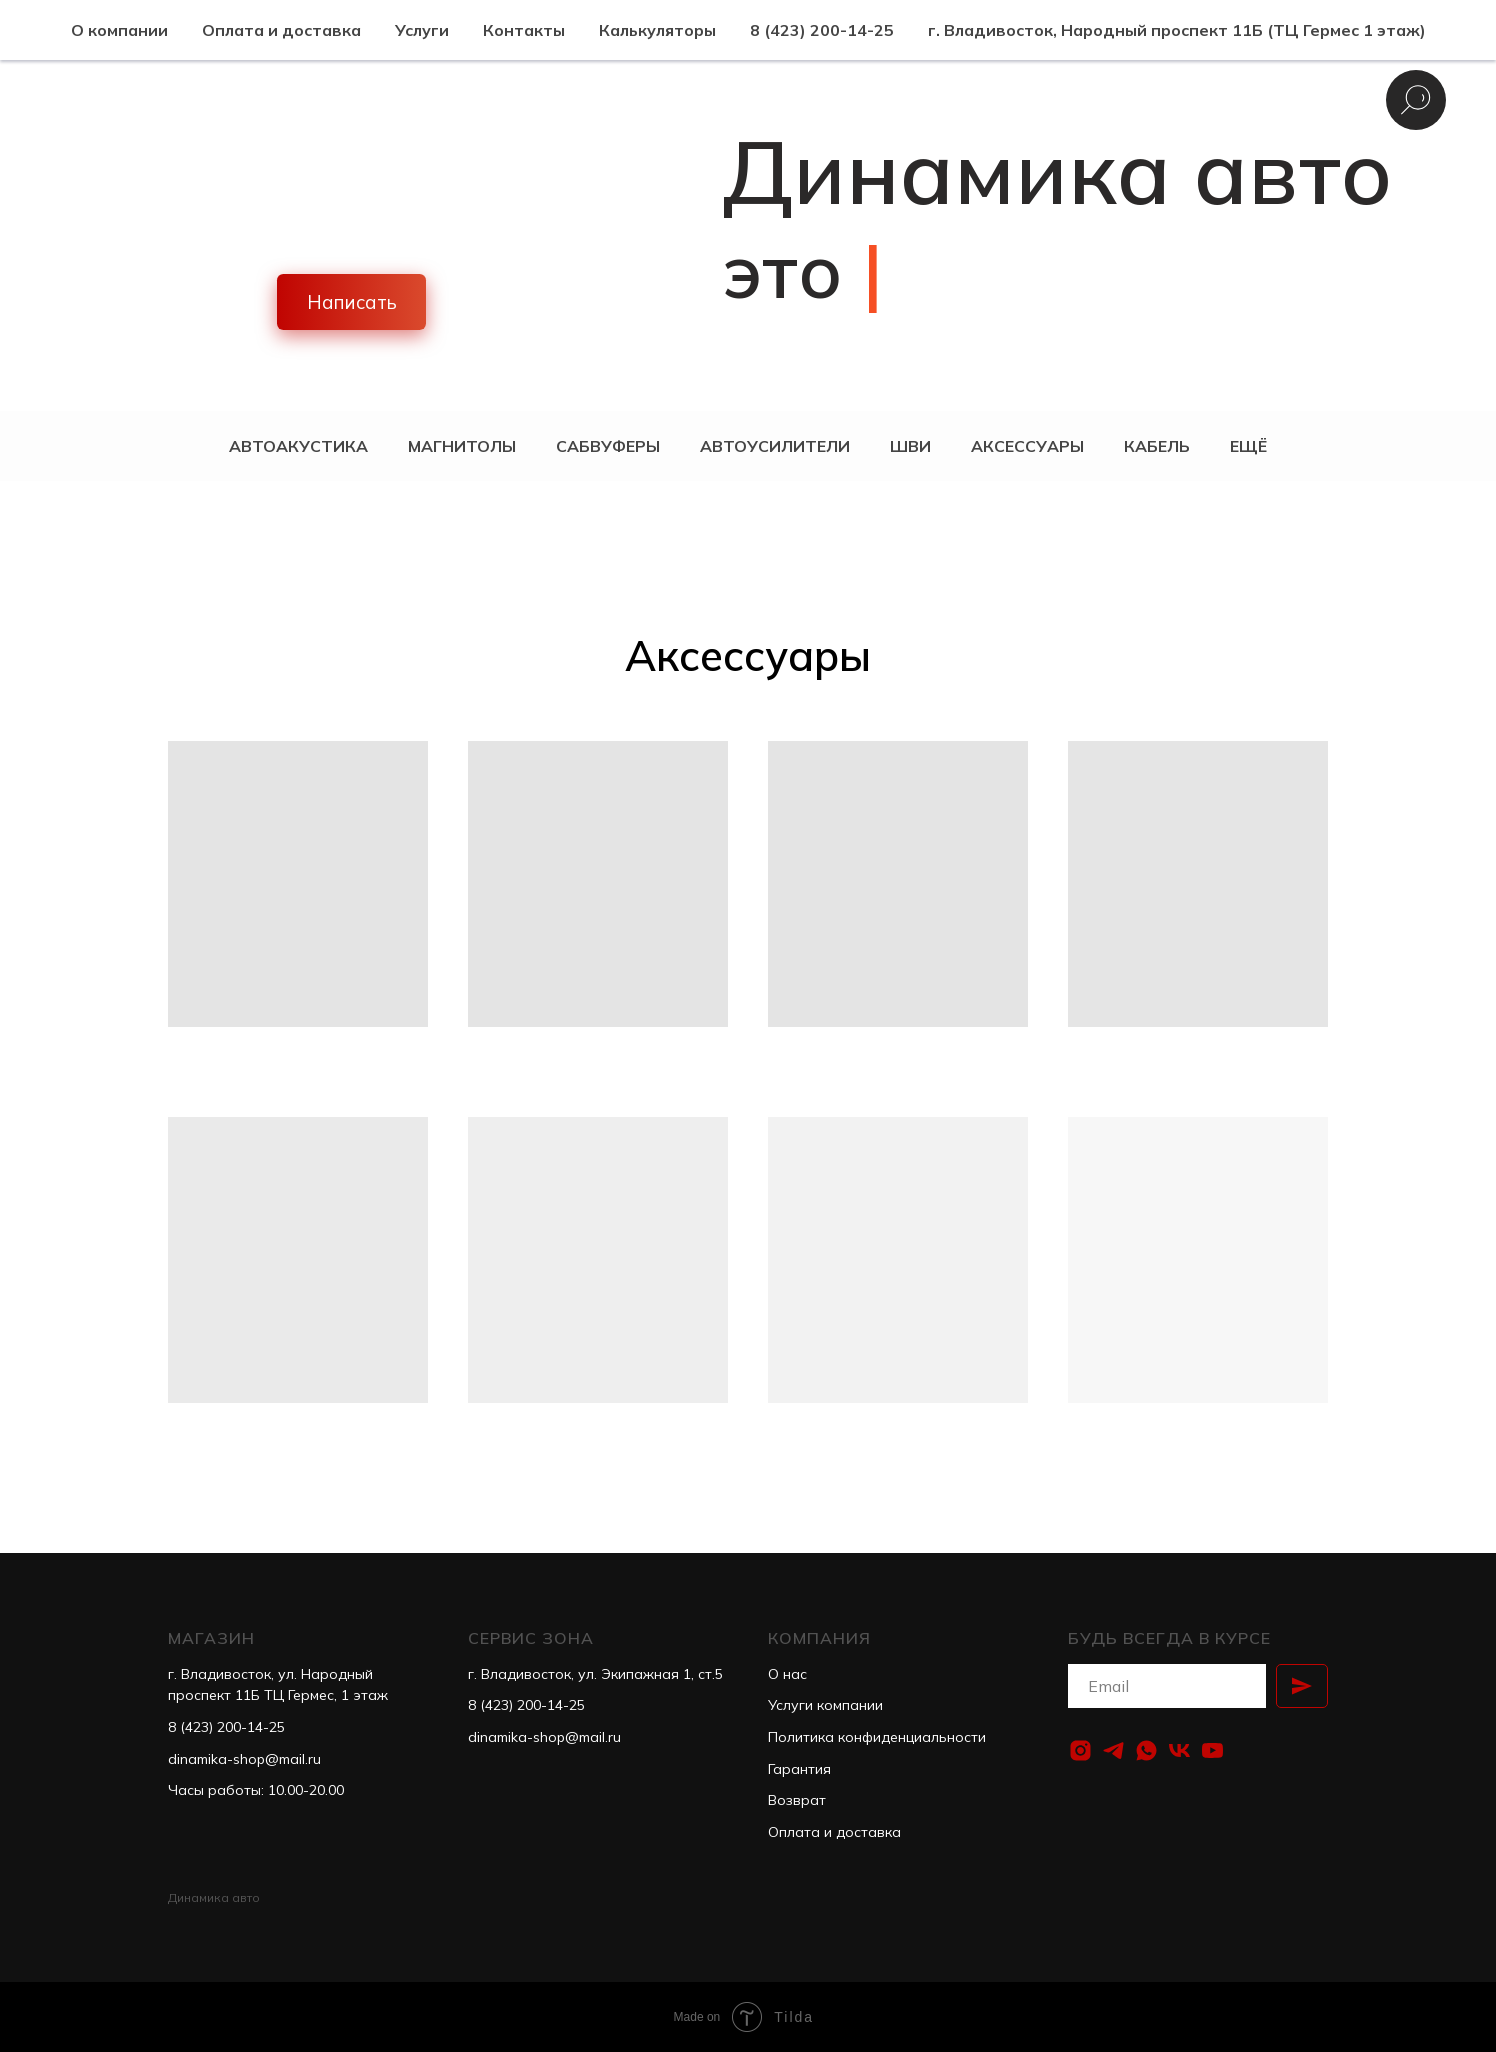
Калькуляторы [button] (657, 30)
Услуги (422, 30)
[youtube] (1212, 1750)
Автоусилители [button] (775, 446)
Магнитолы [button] (462, 446)
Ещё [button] (1248, 446)
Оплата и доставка (281, 30)
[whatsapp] (1146, 1750)
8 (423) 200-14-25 (822, 30)
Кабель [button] (1157, 446)
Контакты (524, 30)
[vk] (1179, 1750)
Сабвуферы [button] (608, 446)
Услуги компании (825, 1705)
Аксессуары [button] (1027, 446)
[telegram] (1113, 1750)
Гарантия (799, 1769)
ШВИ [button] (910, 446)
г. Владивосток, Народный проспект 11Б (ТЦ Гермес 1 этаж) (1177, 30)
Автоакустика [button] (298, 446)
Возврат (797, 1800)
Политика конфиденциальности (877, 1737)
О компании (119, 30)
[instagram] (1080, 1750)
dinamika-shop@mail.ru (244, 1759)
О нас (787, 1674)
